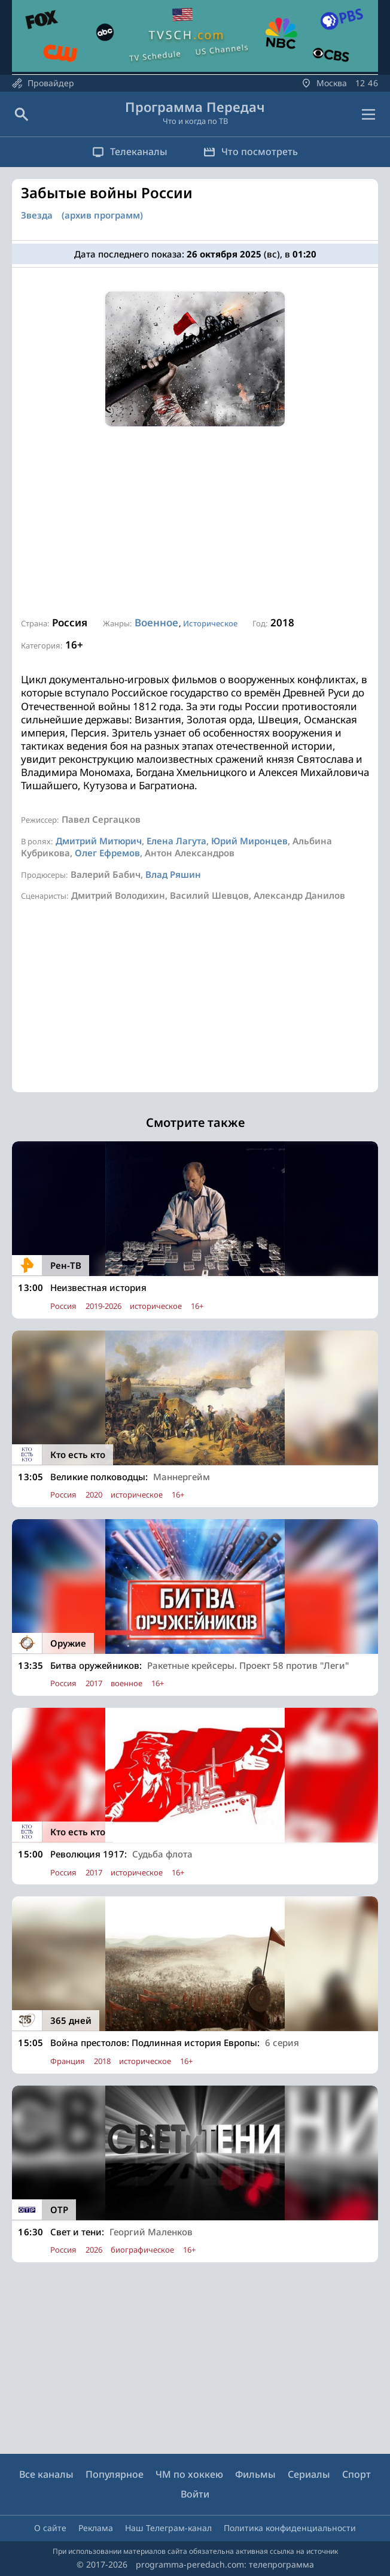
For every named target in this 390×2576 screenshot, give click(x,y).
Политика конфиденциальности (290, 2527)
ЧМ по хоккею (189, 2474)
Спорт (356, 2474)
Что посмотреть (250, 151)
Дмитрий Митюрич (99, 841)
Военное (156, 622)
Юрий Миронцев (249, 841)
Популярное (115, 2474)
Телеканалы (129, 151)
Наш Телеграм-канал (168, 2527)
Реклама (95, 2527)
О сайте (50, 2527)
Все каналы (46, 2474)
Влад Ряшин (173, 874)
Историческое (210, 623)
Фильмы (255, 2474)
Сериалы (309, 2474)
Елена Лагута (176, 841)
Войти (195, 2494)
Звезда (37, 215)
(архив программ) (102, 215)
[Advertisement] (195, 522)
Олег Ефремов (107, 853)
